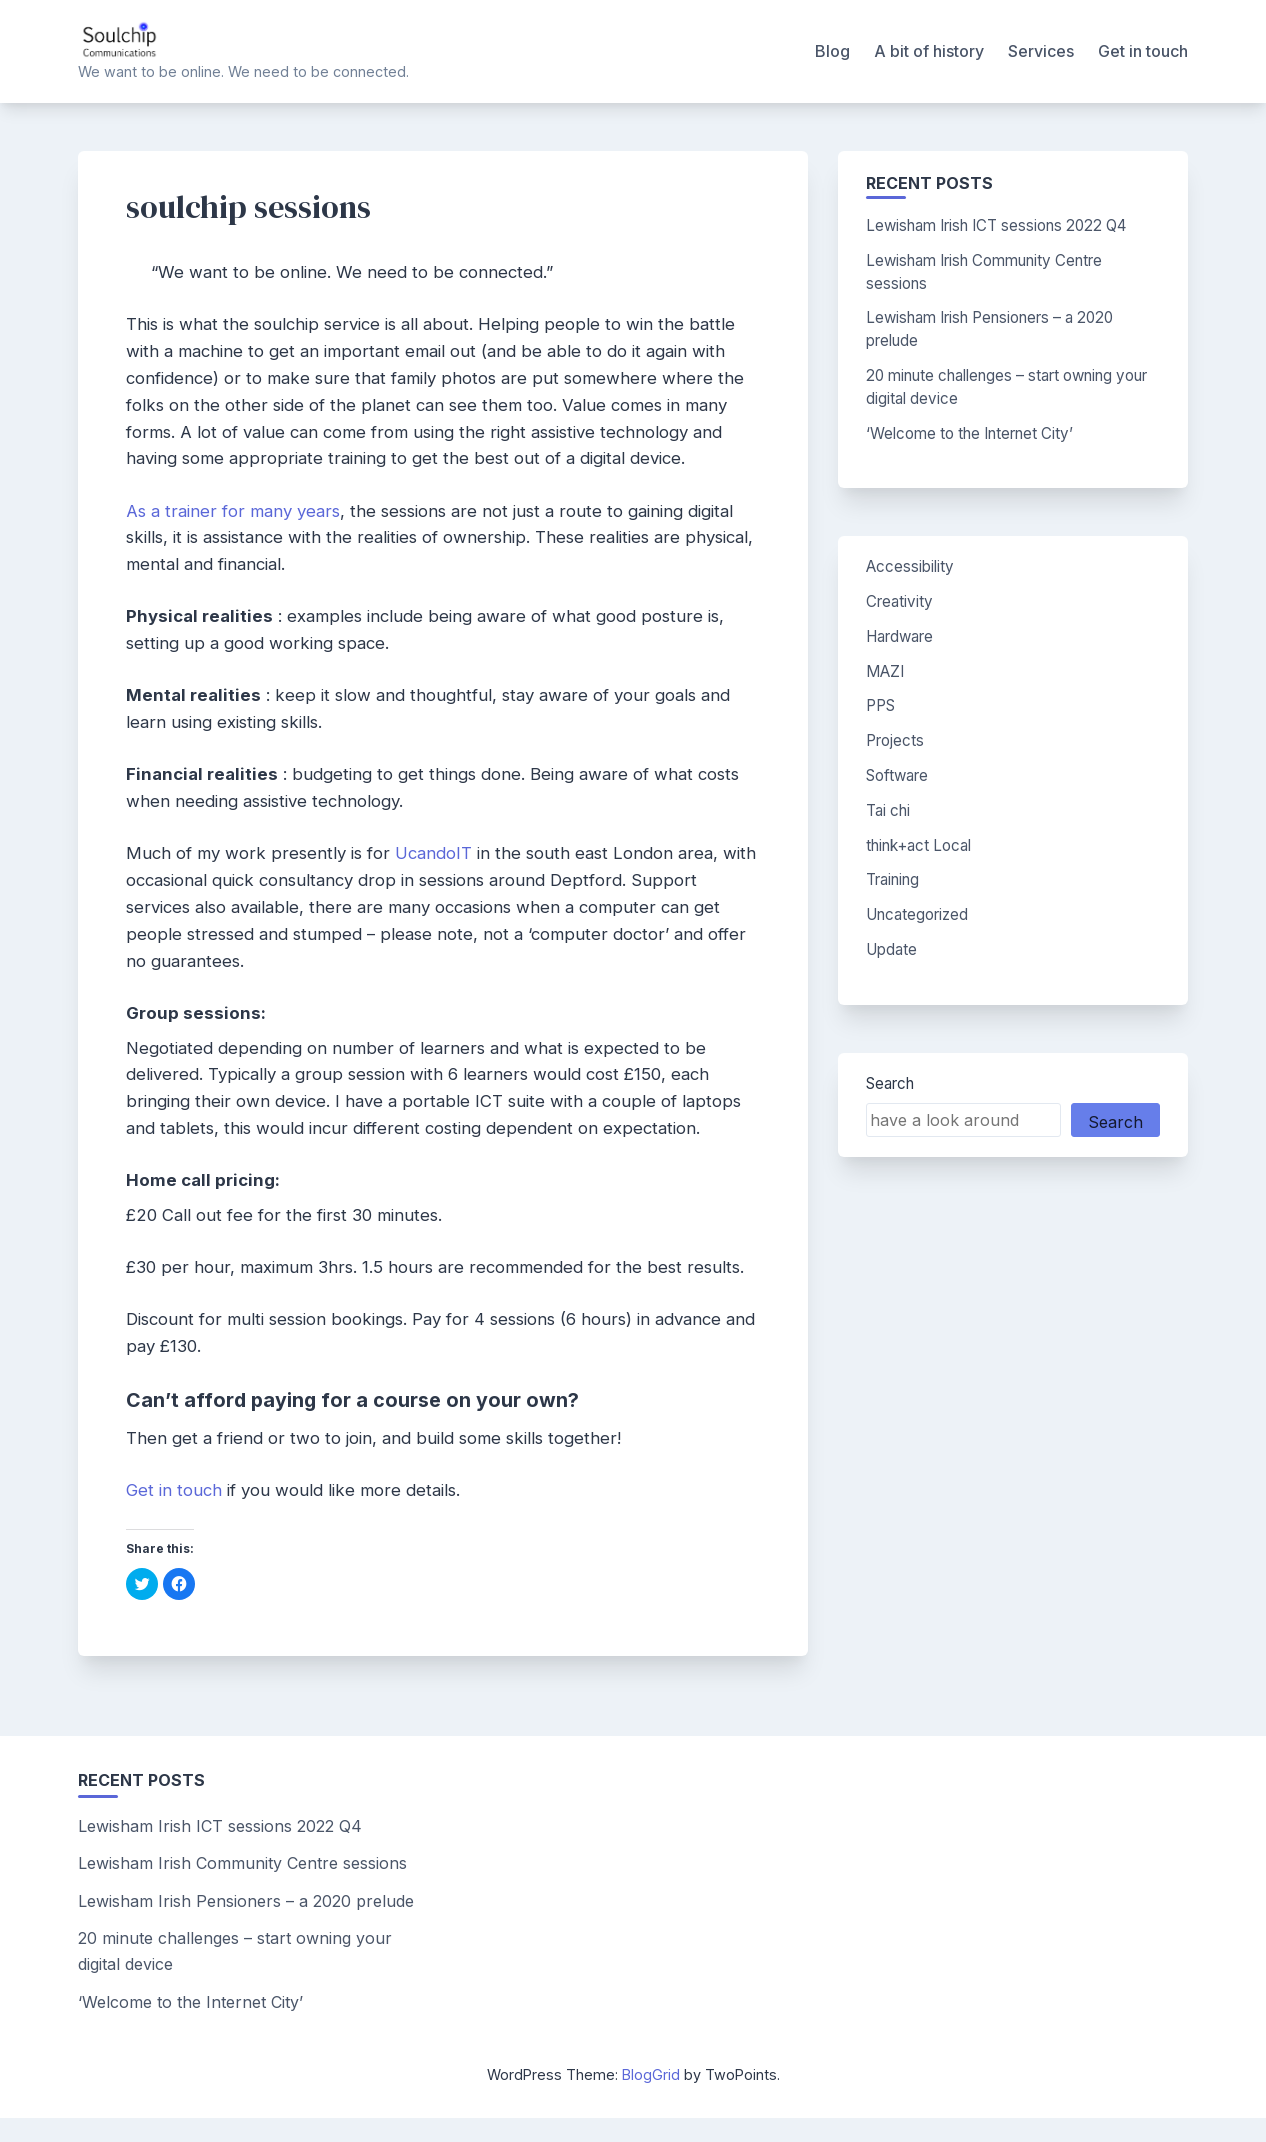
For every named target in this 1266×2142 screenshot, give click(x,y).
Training (892, 879)
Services (1041, 51)
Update (891, 949)
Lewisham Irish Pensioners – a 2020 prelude (246, 1901)
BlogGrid (651, 2074)
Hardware (899, 636)
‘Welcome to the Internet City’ (969, 433)
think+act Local (918, 845)
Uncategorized (917, 914)
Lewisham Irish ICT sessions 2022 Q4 (996, 225)
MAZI (885, 671)
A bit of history (929, 51)
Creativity (899, 601)
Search (890, 1083)
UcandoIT (433, 853)
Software (897, 775)
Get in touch (1143, 51)
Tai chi (888, 810)
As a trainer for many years (233, 511)
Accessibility (910, 566)
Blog (832, 51)
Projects (895, 740)
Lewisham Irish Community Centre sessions (242, 1863)
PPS (880, 705)
